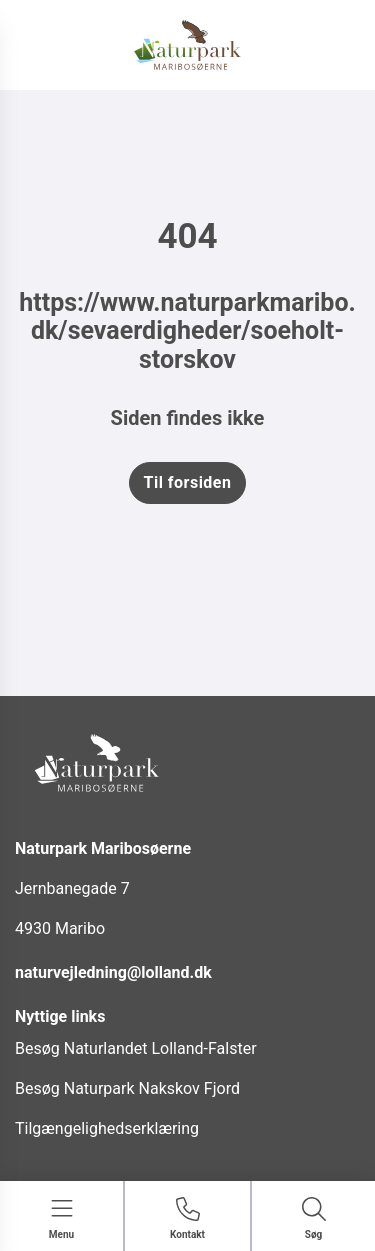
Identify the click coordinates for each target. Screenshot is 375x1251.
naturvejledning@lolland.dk (113, 972)
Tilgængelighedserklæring (107, 1128)
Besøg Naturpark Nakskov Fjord (127, 1088)
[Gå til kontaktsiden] (187, 1219)
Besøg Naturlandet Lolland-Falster (136, 1048)
